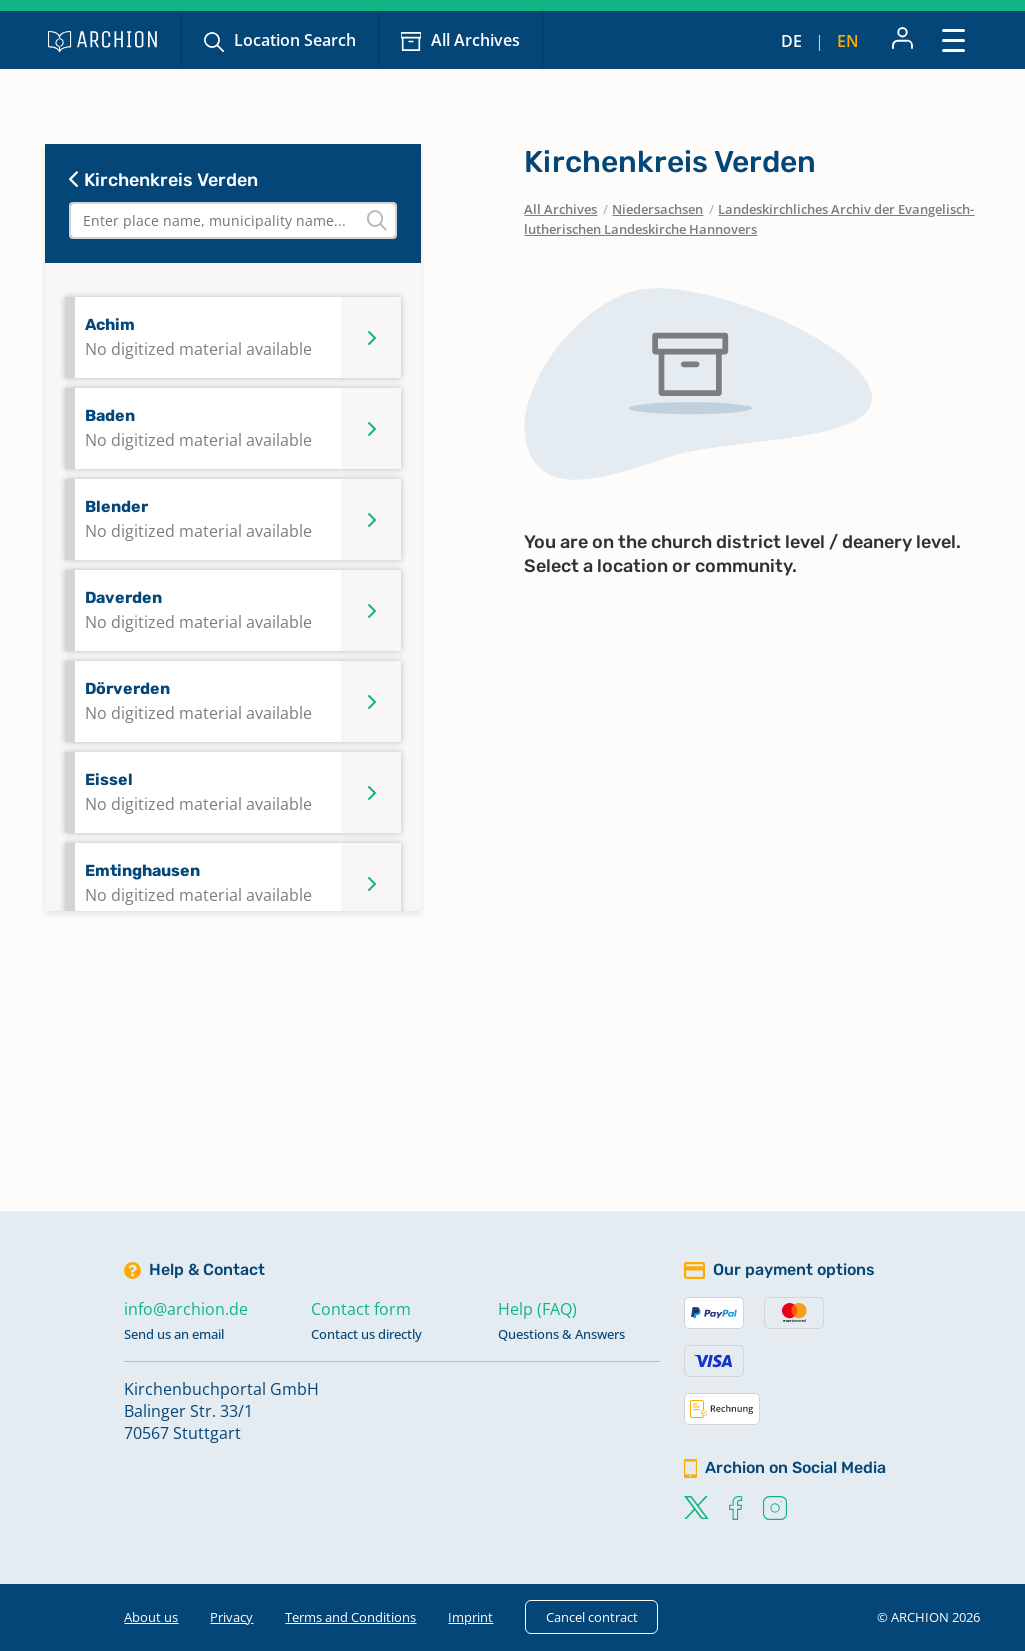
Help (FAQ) (537, 1309)
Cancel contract (592, 1617)
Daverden (198, 610)
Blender (198, 519)
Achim (198, 337)
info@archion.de (186, 1309)
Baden (198, 428)
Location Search (295, 40)
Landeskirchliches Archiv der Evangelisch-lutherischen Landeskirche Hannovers (749, 219)
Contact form (361, 1309)
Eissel (198, 792)
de (791, 41)
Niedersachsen (657, 209)
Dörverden (198, 701)
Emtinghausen (198, 883)
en (848, 41)
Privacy (231, 1617)
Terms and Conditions (350, 1617)
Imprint (470, 1617)
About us (151, 1617)
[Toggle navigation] (953, 39)
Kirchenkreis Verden (163, 180)
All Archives (475, 40)
